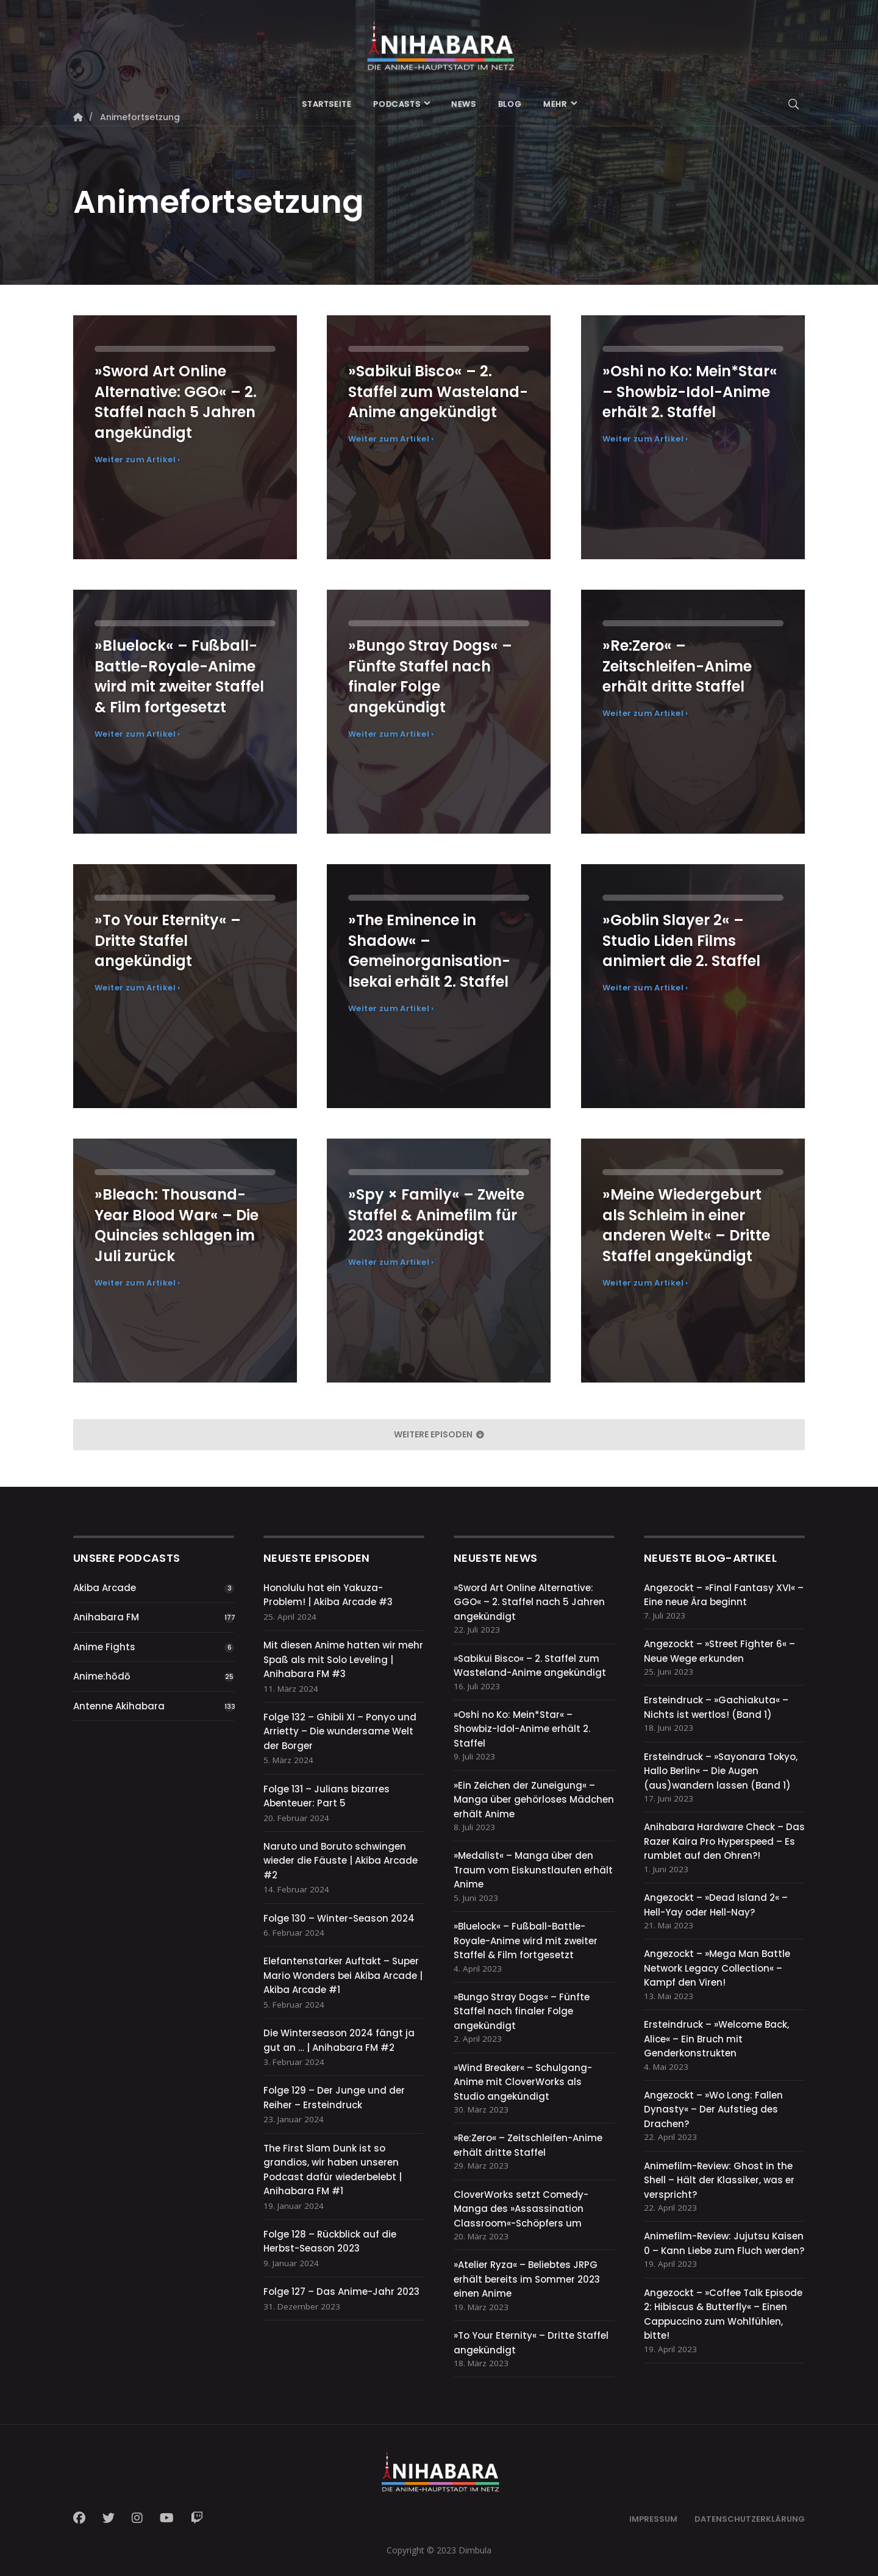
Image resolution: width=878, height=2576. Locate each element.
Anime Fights (104, 1646)
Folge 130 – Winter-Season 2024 (339, 1918)
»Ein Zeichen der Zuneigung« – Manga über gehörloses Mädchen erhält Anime (534, 1799)
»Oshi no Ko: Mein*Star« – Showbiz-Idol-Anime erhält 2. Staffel (522, 1729)
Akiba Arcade (104, 1587)
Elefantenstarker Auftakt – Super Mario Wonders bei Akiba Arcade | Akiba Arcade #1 (343, 1975)
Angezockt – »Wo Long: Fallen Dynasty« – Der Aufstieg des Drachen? (713, 2109)
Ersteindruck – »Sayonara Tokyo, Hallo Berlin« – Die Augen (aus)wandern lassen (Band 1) (721, 1771)
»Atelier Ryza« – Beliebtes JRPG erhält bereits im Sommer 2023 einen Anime (527, 2279)
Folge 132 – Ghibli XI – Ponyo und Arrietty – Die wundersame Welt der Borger (339, 1731)
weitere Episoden (439, 1434)
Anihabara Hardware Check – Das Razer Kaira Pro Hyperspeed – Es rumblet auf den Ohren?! (724, 1841)
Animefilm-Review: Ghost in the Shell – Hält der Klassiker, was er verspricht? (719, 2180)
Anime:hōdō (101, 1676)
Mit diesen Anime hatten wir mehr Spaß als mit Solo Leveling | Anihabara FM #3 (343, 1659)
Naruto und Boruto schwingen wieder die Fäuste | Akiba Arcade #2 (340, 1860)
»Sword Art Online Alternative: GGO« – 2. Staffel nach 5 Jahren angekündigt (529, 1602)
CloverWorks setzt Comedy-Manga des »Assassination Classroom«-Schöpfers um (521, 2209)
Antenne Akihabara (119, 1706)
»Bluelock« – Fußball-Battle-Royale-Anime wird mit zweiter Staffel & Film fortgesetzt (526, 1940)
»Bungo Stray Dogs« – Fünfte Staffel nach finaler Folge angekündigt (522, 2011)
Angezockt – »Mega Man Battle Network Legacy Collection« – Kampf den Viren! (717, 1968)
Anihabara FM (106, 1617)
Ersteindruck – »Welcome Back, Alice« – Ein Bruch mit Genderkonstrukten (716, 2038)
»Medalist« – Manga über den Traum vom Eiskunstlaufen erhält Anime (533, 1870)
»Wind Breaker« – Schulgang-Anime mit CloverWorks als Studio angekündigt (523, 2082)
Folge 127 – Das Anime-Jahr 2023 (341, 2291)
